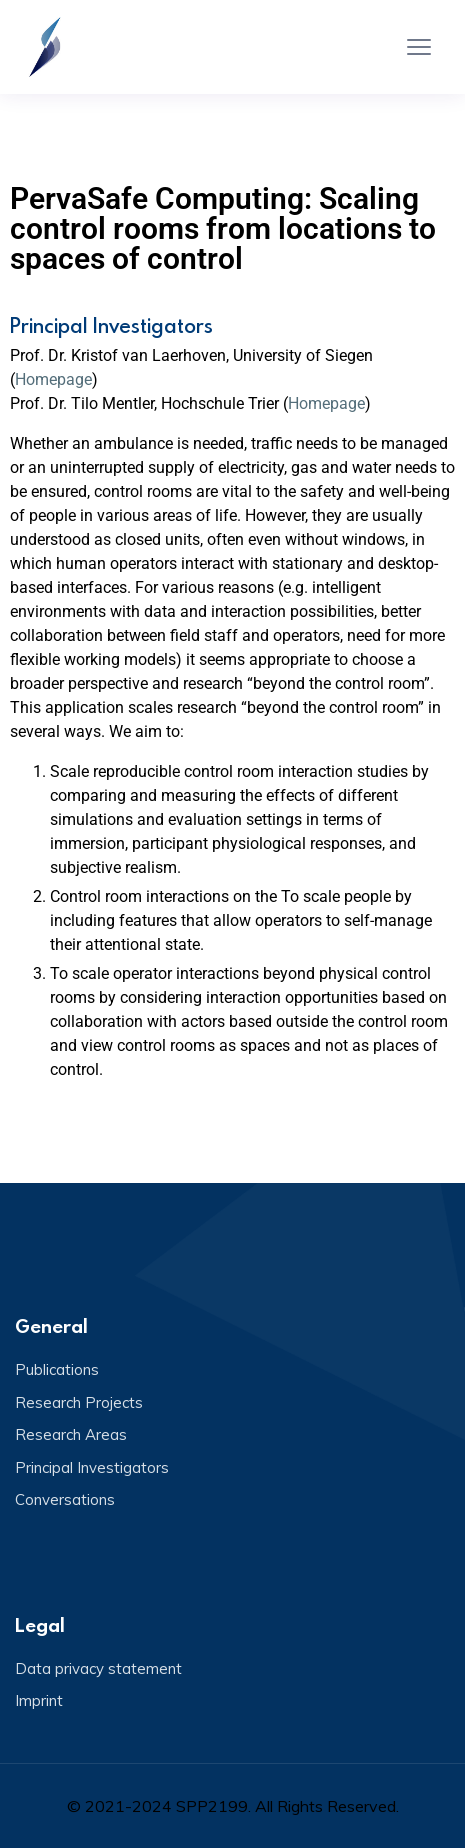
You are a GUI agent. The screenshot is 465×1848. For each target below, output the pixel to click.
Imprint (39, 1700)
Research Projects (79, 1402)
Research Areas (71, 1434)
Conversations (65, 1499)
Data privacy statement (98, 1668)
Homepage (53, 379)
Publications (57, 1369)
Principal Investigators (92, 1467)
